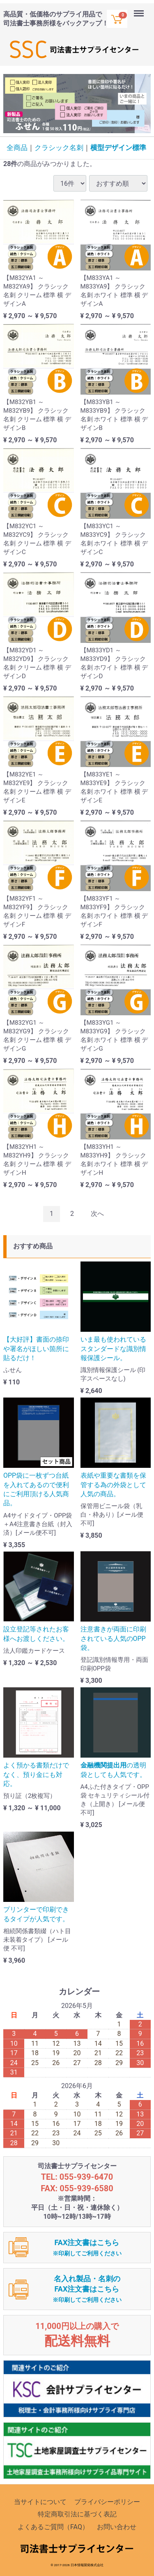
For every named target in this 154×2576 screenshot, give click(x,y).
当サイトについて (40, 2502)
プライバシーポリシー (107, 2502)
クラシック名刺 (58, 147)
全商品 (17, 147)
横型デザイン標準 (118, 147)
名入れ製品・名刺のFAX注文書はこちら (87, 2288)
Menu (139, 9)
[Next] (97, 1214)
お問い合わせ (116, 2527)
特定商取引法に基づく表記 (77, 2514)
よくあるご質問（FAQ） (53, 2527)
